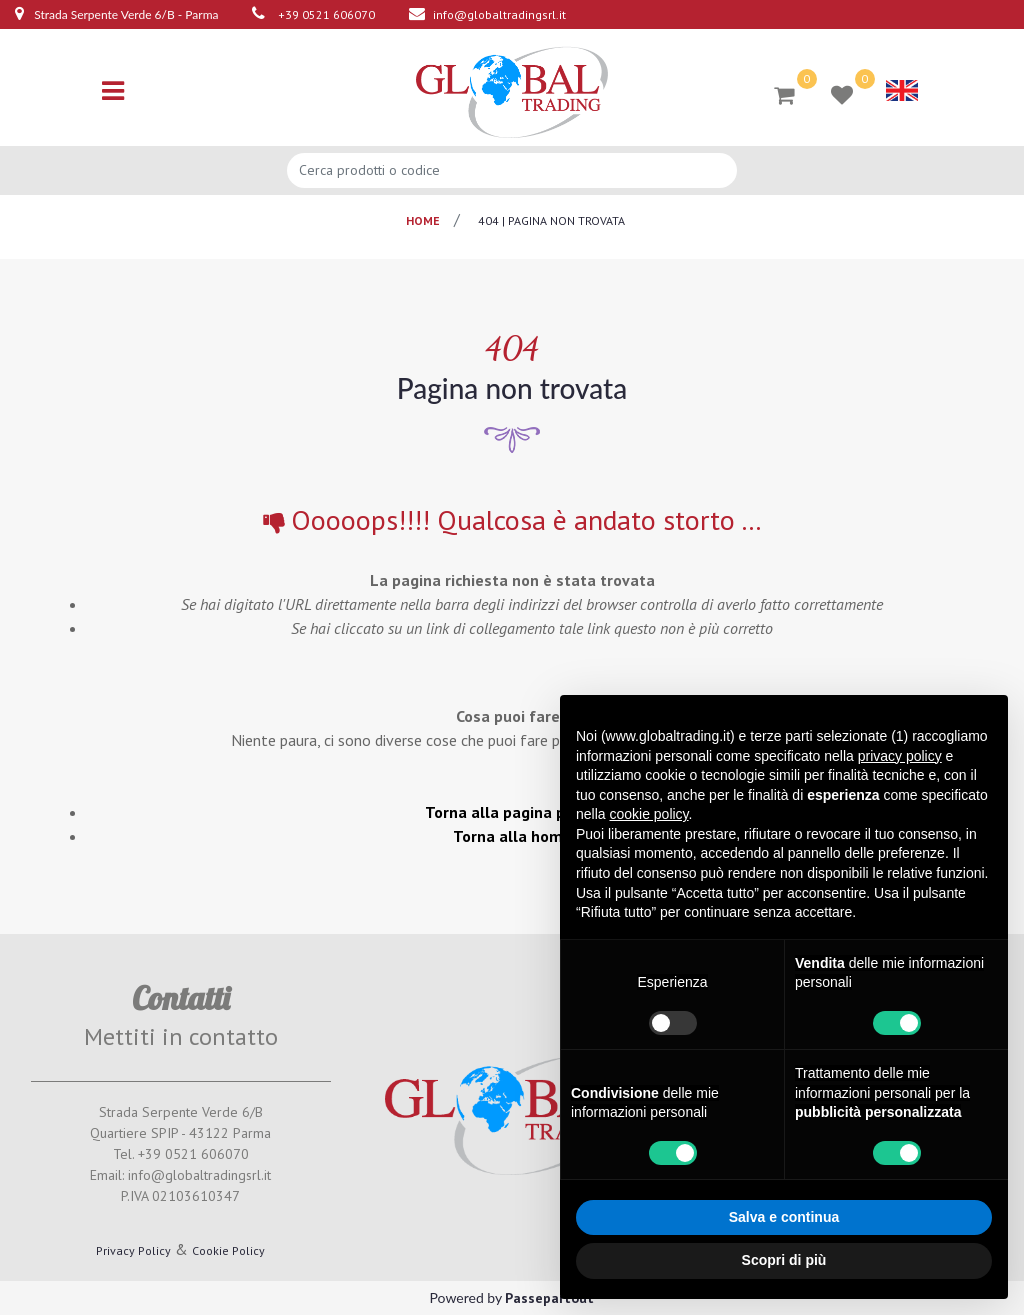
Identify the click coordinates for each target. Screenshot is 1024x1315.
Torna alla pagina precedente (532, 812)
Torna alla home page (532, 836)
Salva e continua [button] (784, 1217)
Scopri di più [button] (784, 1260)
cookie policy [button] (648, 814)
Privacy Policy (133, 1250)
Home (423, 220)
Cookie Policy (228, 1250)
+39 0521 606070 (326, 14)
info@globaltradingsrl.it (499, 14)
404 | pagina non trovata (551, 220)
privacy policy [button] (900, 756)
